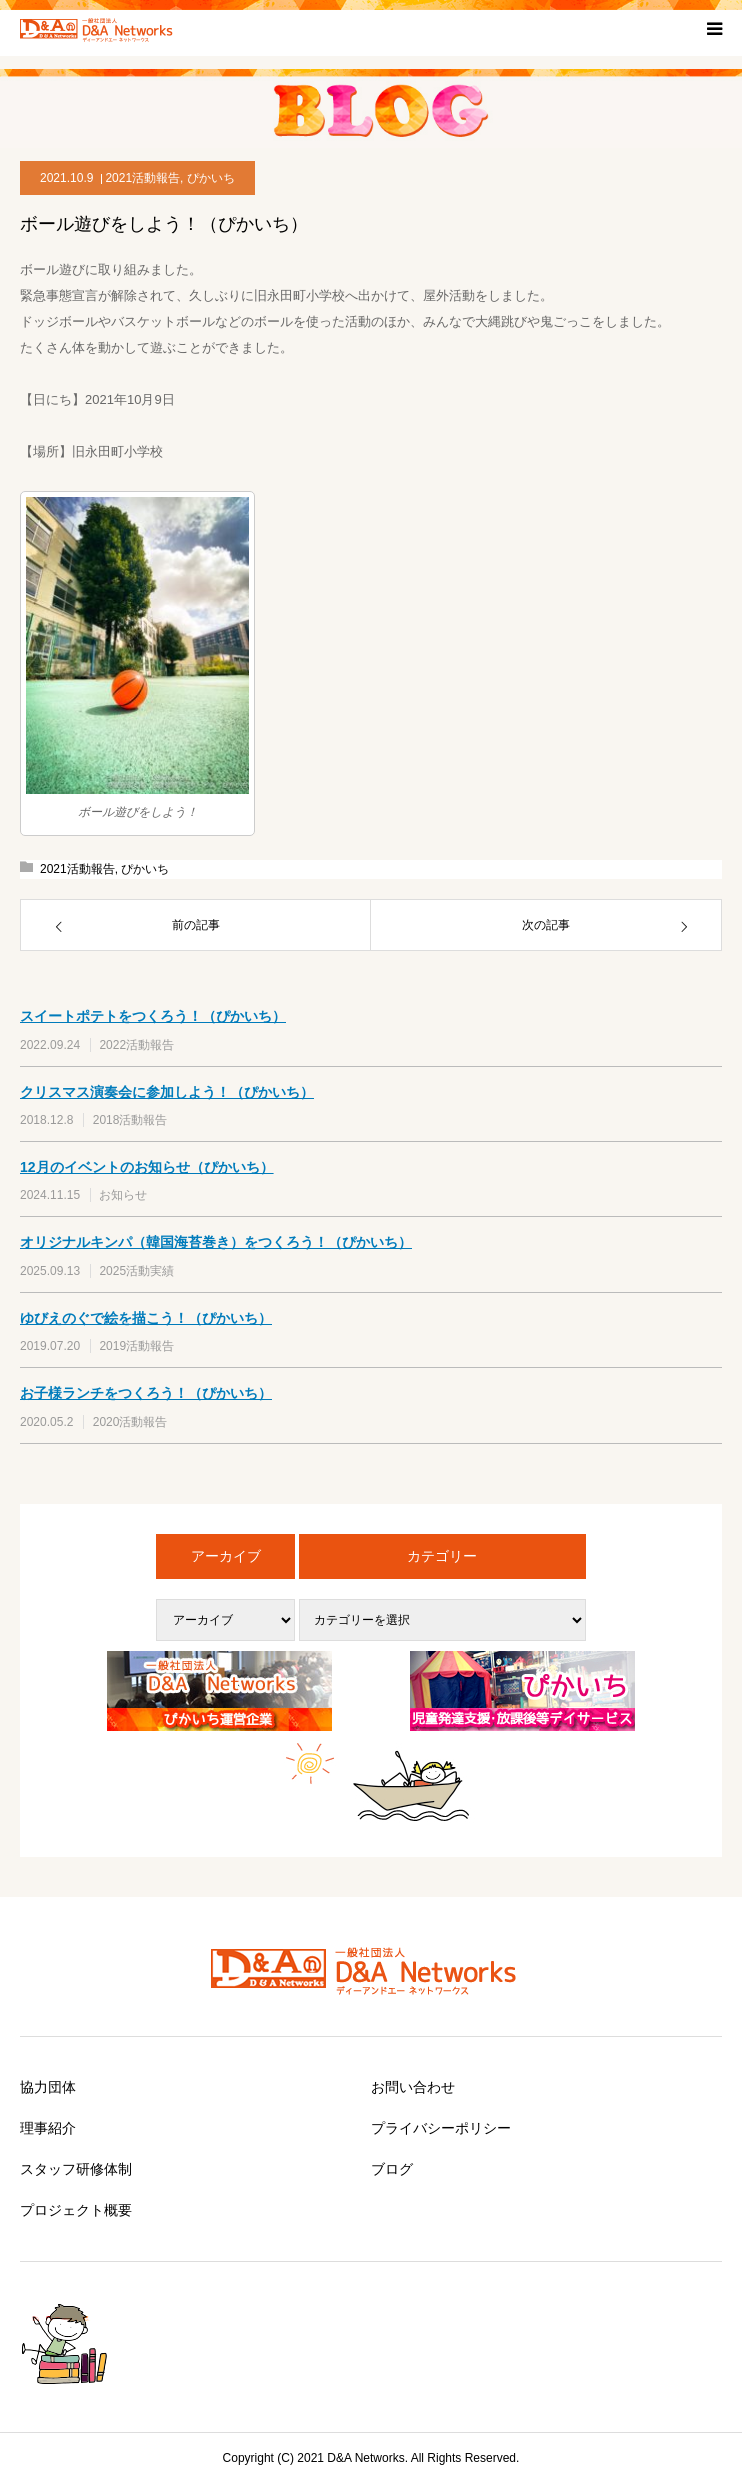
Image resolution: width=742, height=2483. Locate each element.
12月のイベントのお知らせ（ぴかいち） (147, 1167)
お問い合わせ (413, 2087)
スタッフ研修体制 (76, 2169)
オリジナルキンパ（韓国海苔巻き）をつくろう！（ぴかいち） (216, 1242)
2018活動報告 (130, 1120)
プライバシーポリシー (441, 2128)
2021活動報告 (142, 178)
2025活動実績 (136, 1271)
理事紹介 (48, 2128)
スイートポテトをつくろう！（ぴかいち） (153, 1016)
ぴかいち (211, 178)
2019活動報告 (136, 1346)
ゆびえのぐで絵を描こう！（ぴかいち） (146, 1318)
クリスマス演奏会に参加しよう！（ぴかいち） (167, 1092)
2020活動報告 (130, 1422)
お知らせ (123, 1195)
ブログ (392, 2169)
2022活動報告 (136, 1045)
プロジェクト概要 (76, 2210)
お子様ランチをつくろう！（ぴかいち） (146, 1393)
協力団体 (48, 2087)
